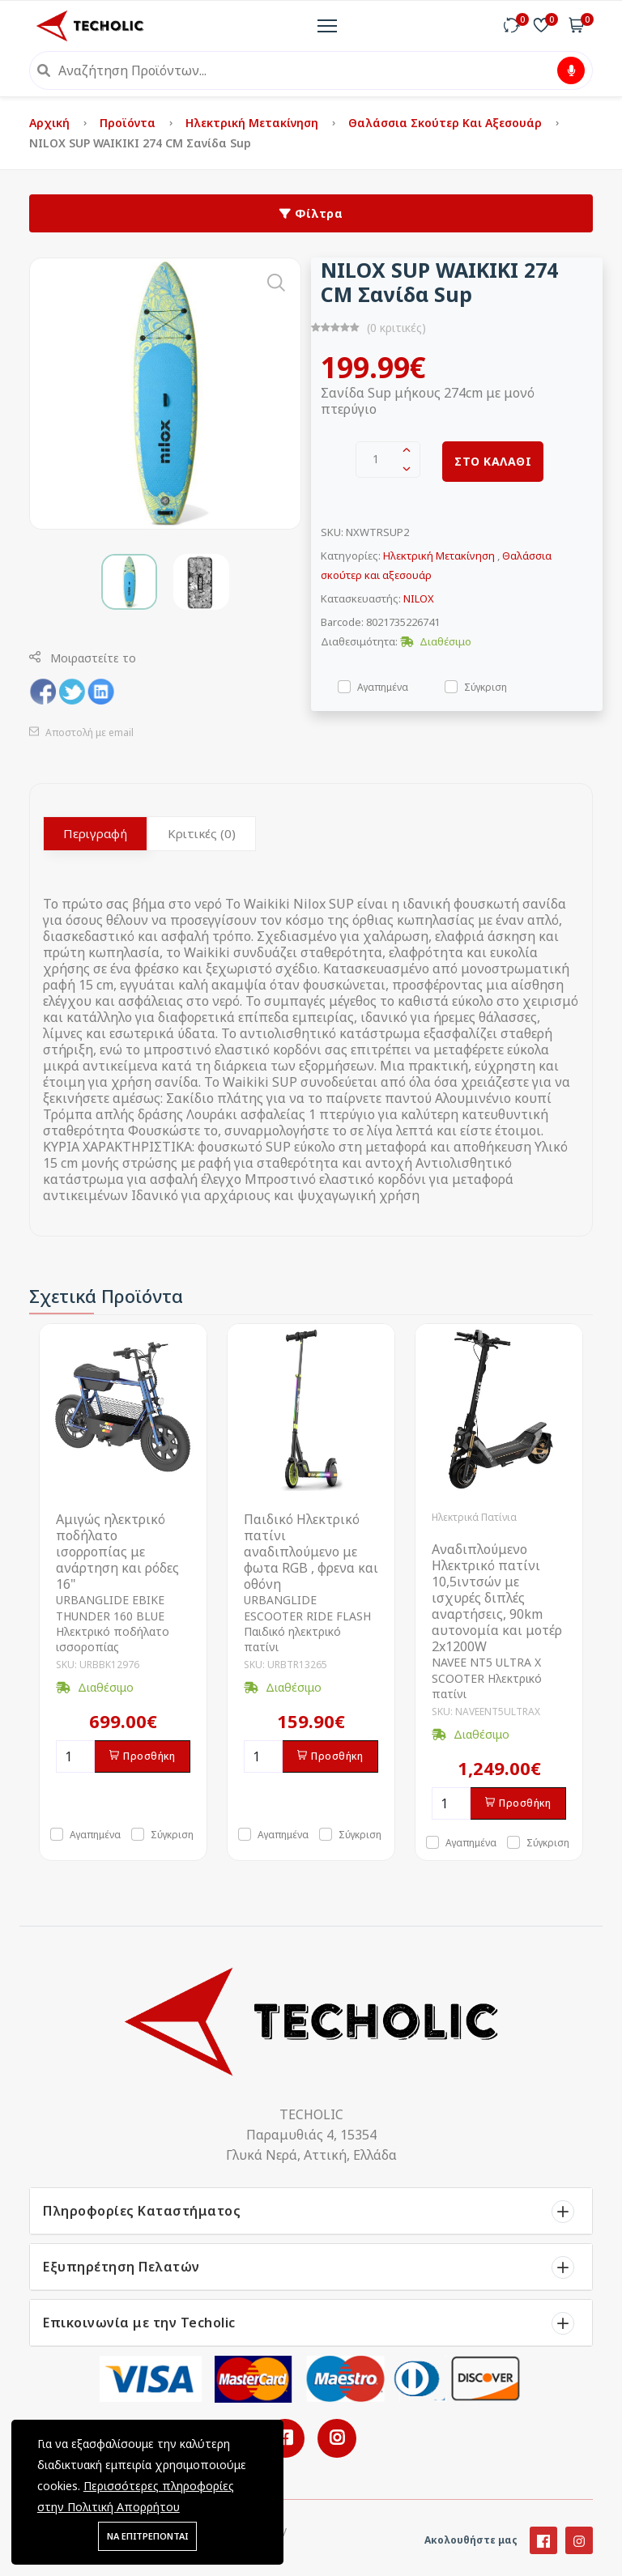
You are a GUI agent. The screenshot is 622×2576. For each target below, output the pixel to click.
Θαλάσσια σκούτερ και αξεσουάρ (446, 122)
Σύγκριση (485, 686)
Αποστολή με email (81, 732)
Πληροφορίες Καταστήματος (142, 2211)
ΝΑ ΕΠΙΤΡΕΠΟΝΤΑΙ (147, 2536)
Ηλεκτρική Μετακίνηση (253, 122)
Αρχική (51, 122)
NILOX (418, 598)
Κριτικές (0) (202, 833)
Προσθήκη (142, 1756)
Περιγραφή (95, 833)
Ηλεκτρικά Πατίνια (474, 1517)
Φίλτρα (311, 213)
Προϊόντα (129, 122)
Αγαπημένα (382, 686)
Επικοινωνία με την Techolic (139, 2322)
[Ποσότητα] (75, 1756)
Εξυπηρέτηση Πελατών (121, 2267)
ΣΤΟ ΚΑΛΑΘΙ (492, 461)
